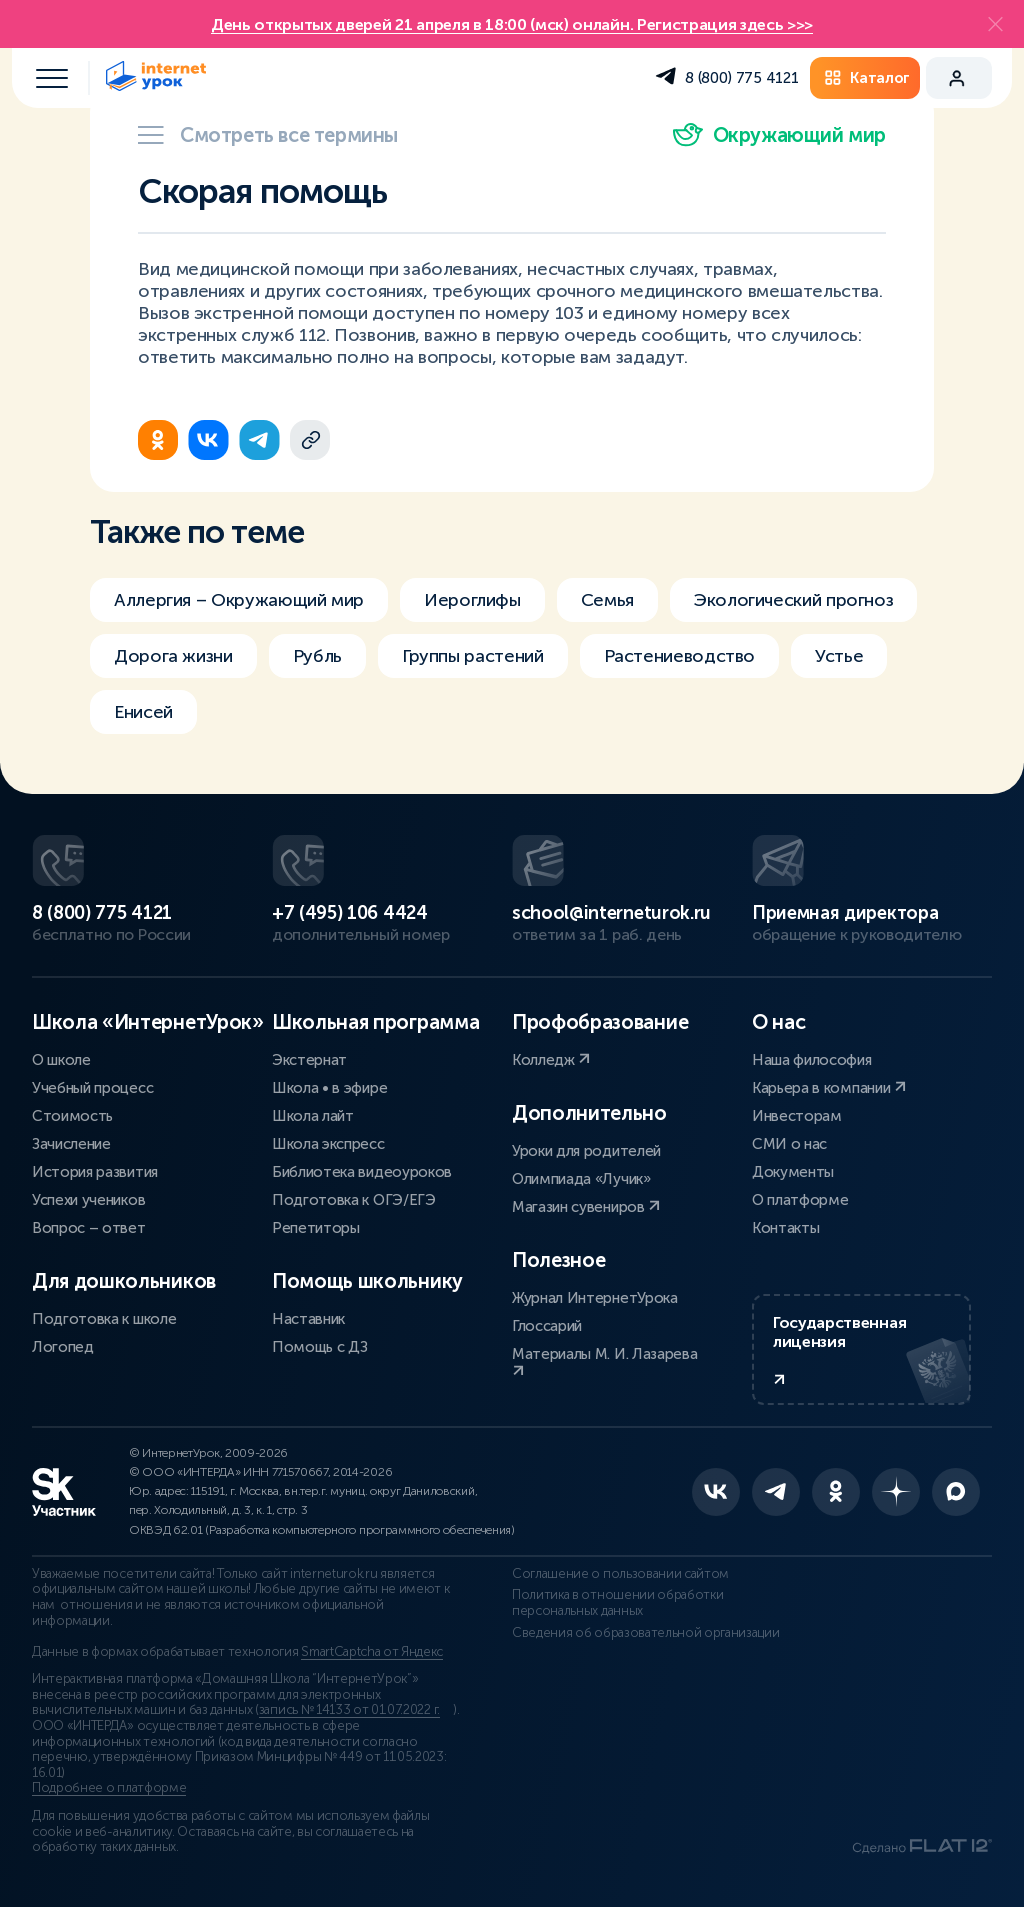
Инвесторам (797, 1116)
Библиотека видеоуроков (362, 1172)
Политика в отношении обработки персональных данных (617, 1603)
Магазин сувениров (586, 1207)
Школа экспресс (328, 1144)
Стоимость (72, 1116)
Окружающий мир (779, 135)
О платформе (800, 1200)
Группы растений (473, 656)
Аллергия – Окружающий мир (239, 600)
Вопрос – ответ (89, 1228)
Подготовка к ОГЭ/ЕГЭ (354, 1200)
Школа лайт (313, 1116)
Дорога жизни (173, 656)
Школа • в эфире (329, 1088)
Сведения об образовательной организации (646, 1633)
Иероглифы (472, 600)
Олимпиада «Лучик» (581, 1179)
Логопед (63, 1347)
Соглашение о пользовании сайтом (620, 1574)
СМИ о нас (789, 1144)
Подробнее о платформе (109, 1788)
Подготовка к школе (104, 1319)
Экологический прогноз (793, 600)
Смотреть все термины (268, 135)
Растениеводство (680, 656)
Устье (839, 656)
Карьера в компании (829, 1088)
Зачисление (71, 1144)
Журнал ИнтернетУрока (595, 1298)
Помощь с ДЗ (319, 1347)
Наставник (308, 1319)
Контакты (785, 1228)
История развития (95, 1172)
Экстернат (309, 1060)
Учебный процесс (92, 1088)
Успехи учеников (88, 1200)
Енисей (143, 712)
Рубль (317, 656)
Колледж (551, 1060)
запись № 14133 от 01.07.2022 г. (349, 1710)
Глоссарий (547, 1326)
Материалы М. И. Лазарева (604, 1361)
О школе (61, 1060)
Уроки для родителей (586, 1151)
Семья (607, 600)
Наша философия (812, 1060)
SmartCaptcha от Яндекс (372, 1652)
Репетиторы (316, 1228)
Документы (793, 1172)
